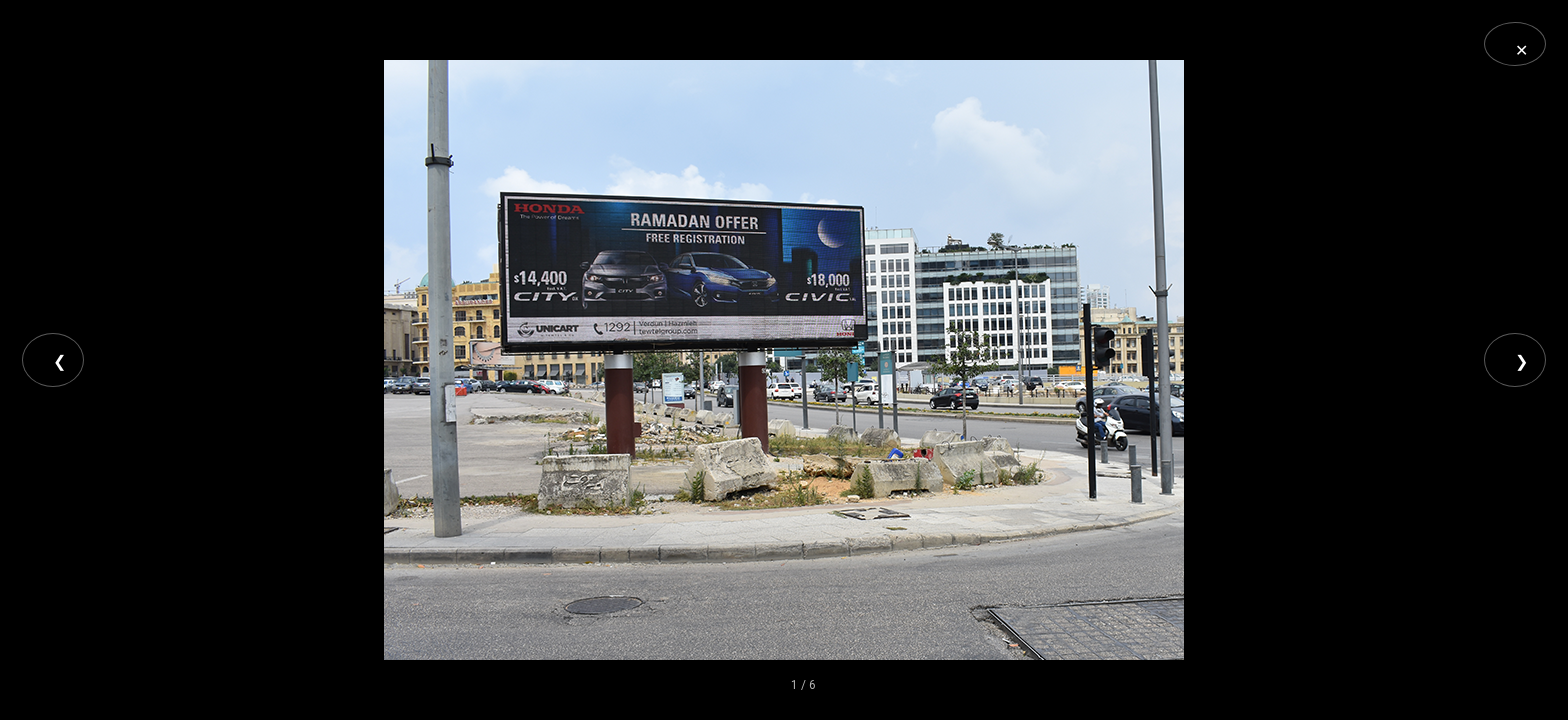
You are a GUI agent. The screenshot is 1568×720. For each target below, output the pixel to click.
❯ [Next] (1521, 361)
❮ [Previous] (59, 361)
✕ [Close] (1521, 50)
